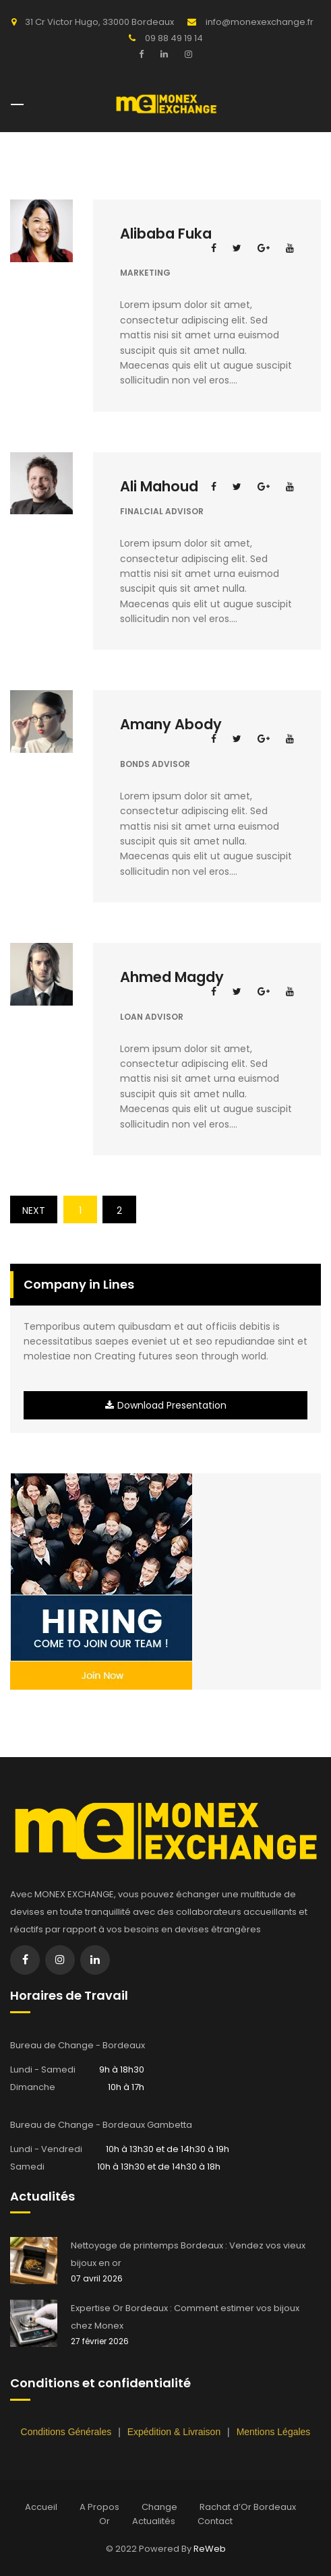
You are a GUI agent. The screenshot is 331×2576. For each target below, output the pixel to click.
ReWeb (209, 2548)
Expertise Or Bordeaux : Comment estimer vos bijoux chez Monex (185, 2317)
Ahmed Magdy (172, 977)
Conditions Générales (68, 2431)
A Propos (99, 2507)
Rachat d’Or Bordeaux (248, 2507)
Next (33, 1210)
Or (104, 2521)
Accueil (41, 2507)
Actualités (153, 2521)
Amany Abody (171, 724)
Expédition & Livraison (175, 2431)
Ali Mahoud (159, 486)
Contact (215, 2521)
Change (159, 2507)
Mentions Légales (274, 2431)
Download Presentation (166, 1405)
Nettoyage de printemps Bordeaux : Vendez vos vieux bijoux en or (188, 2254)
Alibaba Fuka (166, 233)
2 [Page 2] (119, 1210)
